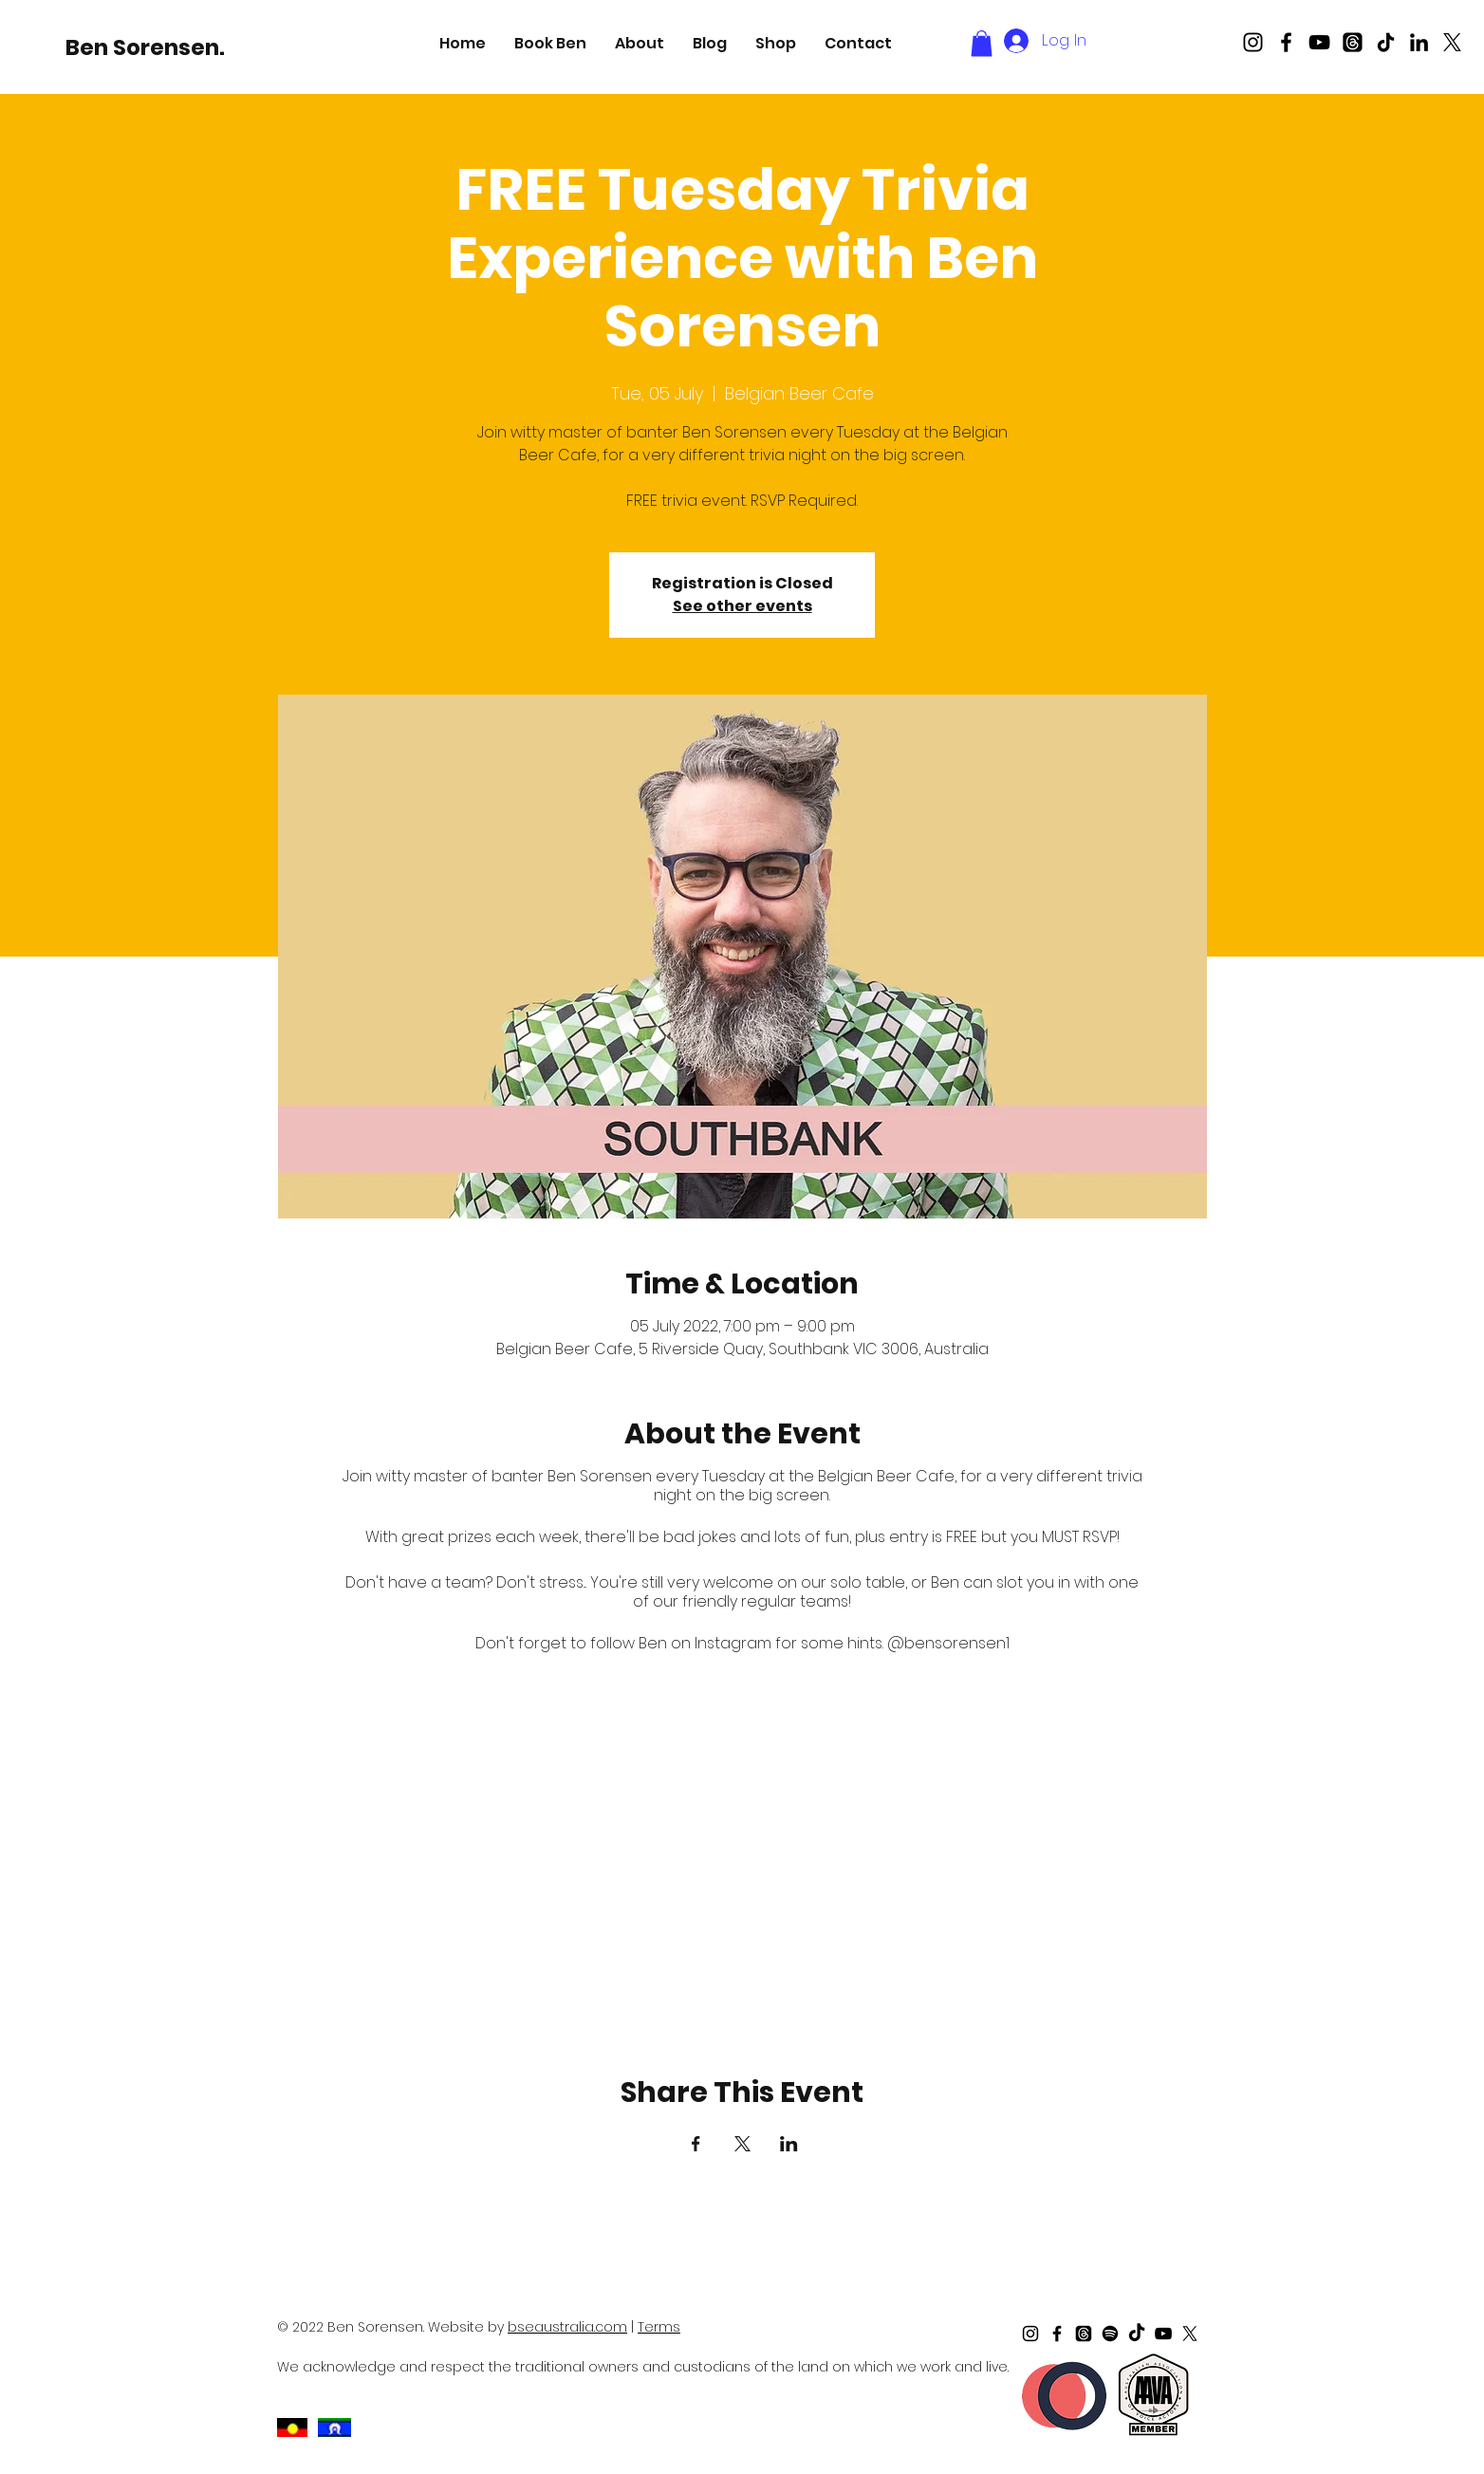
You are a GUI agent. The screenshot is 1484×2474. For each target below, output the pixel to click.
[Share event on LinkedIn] (789, 2143)
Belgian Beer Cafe (886, 1476)
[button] (550, 43)
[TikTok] (1386, 42)
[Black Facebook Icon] (1286, 42)
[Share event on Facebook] (696, 2143)
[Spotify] (1110, 2333)
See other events (742, 606)
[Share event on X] (742, 2143)
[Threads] (1352, 42)
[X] (1452, 42)
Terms (659, 2326)
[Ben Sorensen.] (145, 47)
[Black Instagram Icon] (1253, 42)
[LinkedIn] (1419, 42)
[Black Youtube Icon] (1319, 42)
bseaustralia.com (567, 2326)
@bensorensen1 (948, 1643)
